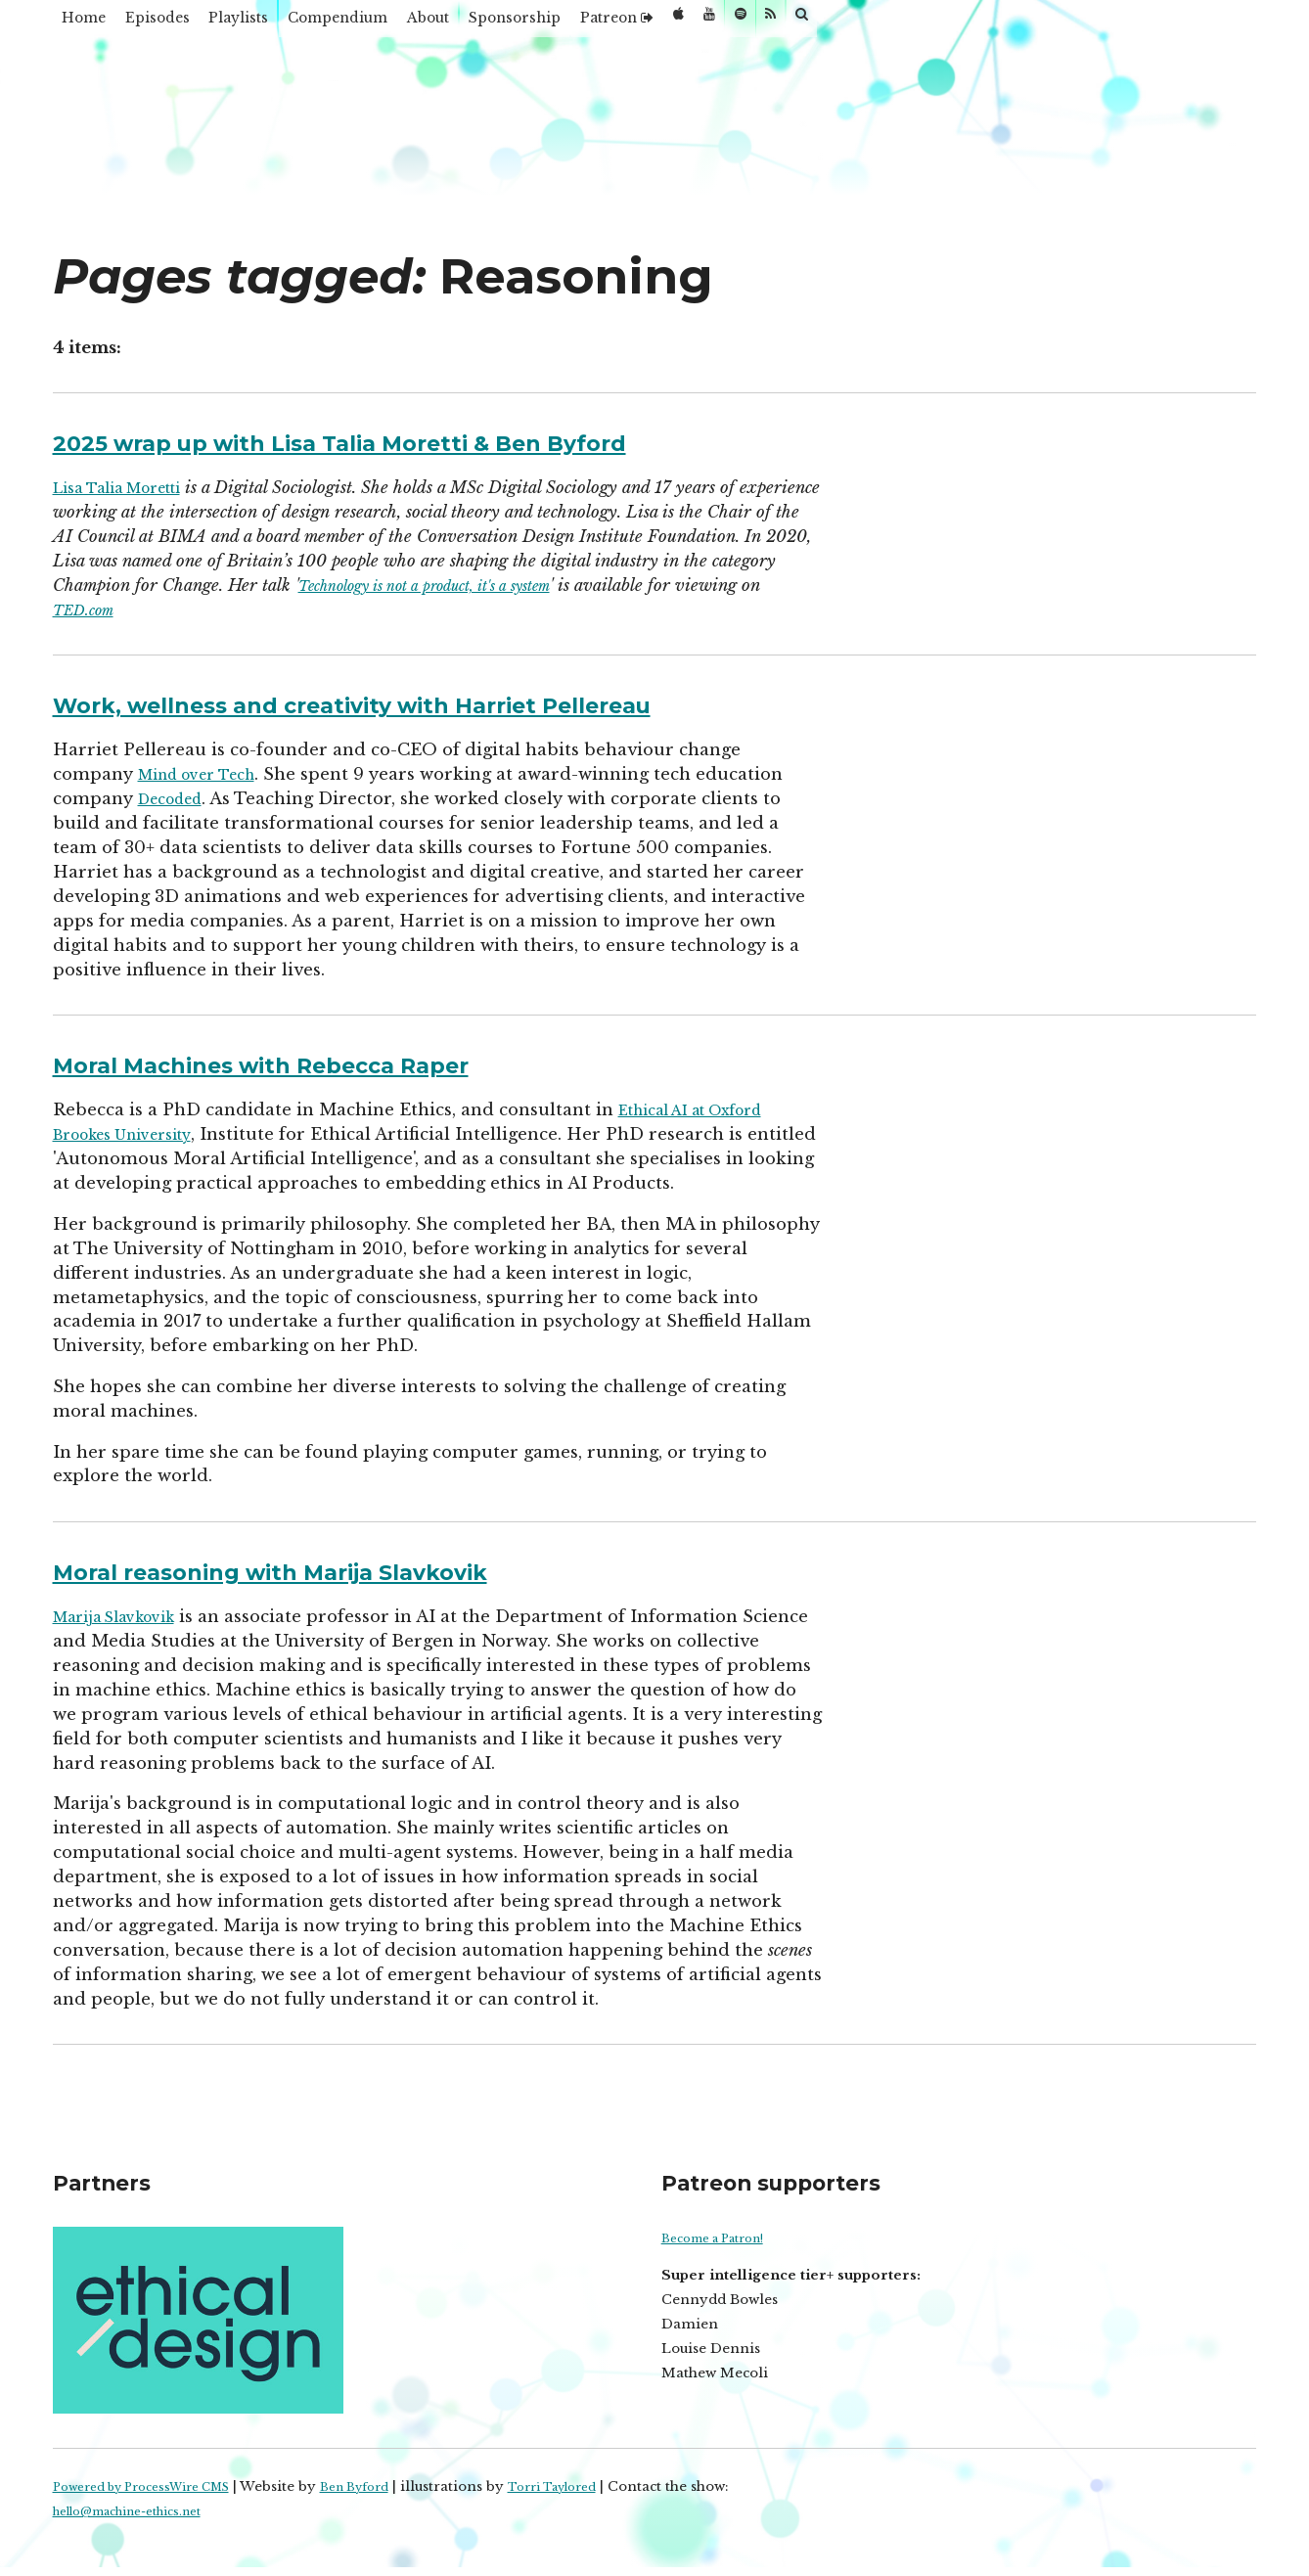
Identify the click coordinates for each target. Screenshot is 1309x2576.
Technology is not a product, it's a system (635, 585)
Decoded (176, 798)
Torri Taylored (603, 2486)
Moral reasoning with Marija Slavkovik (325, 1570)
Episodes (195, 23)
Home (95, 23)
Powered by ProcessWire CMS (156, 2486)
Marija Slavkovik (125, 1616)
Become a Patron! (722, 2238)
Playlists (303, 23)
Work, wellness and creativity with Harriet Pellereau (428, 703)
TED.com (279, 609)
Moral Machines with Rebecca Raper (313, 1063)
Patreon (805, 23)
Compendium (434, 23)
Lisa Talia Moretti (130, 487)
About (556, 23)
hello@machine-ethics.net (143, 2511)
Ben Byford (391, 2486)
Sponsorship (672, 23)
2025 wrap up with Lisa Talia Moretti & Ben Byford (411, 441)
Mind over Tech (206, 774)
